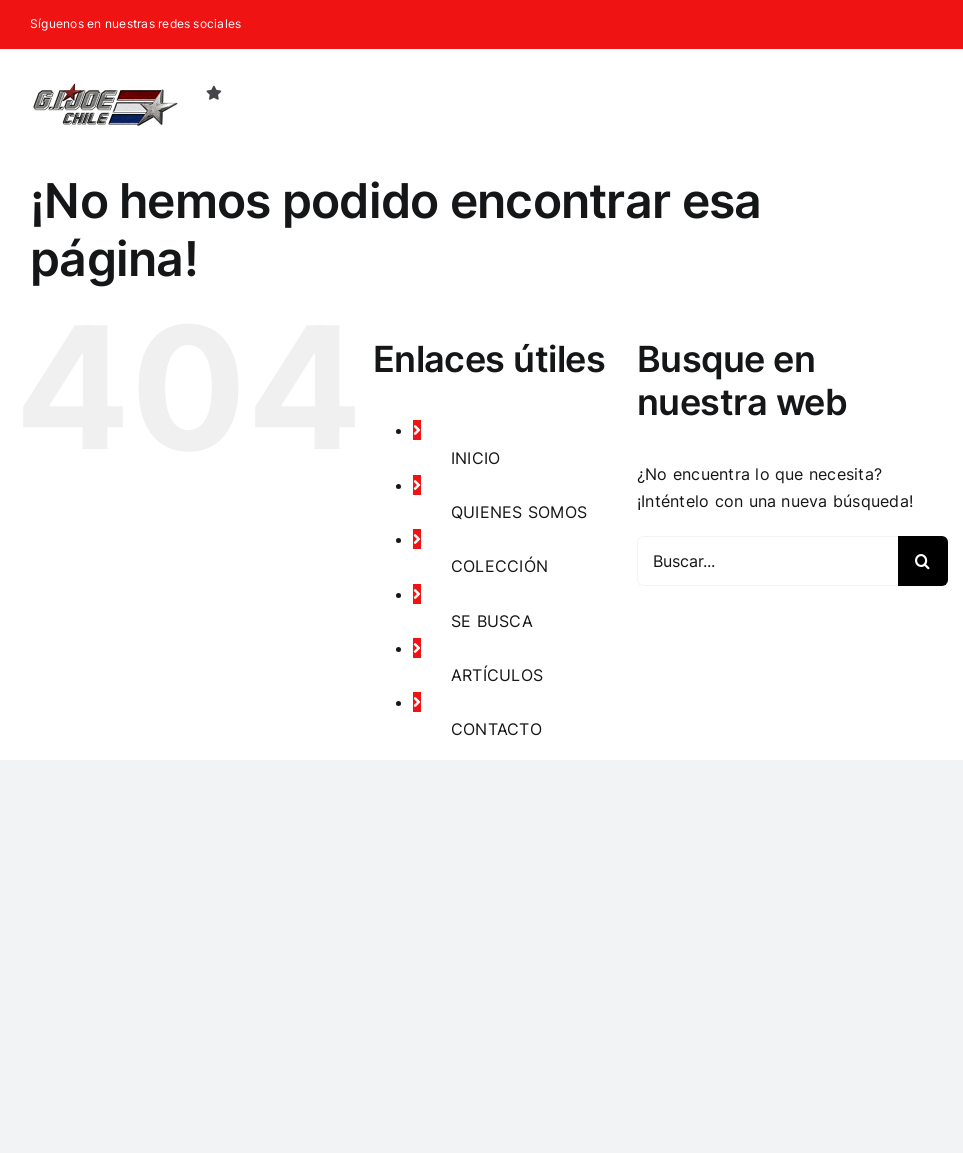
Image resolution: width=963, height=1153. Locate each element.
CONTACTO (496, 729)
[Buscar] (923, 561)
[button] (900, 91)
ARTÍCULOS (497, 675)
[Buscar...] (767, 561)
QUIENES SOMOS (519, 512)
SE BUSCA (492, 621)
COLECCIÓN (499, 566)
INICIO (475, 458)
